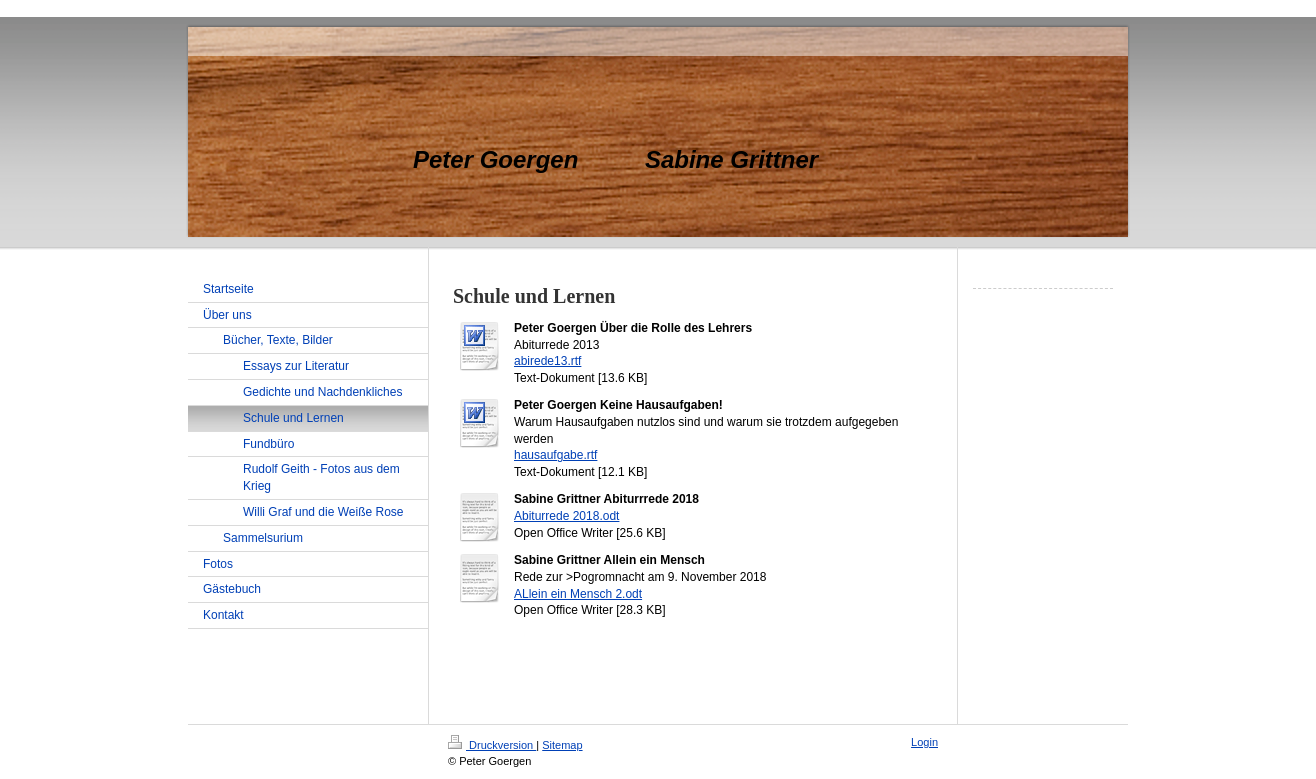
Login (924, 742)
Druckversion (492, 745)
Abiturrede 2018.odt (566, 516)
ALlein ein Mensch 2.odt (578, 594)
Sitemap (562, 745)
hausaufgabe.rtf (555, 455)
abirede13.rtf (547, 361)
